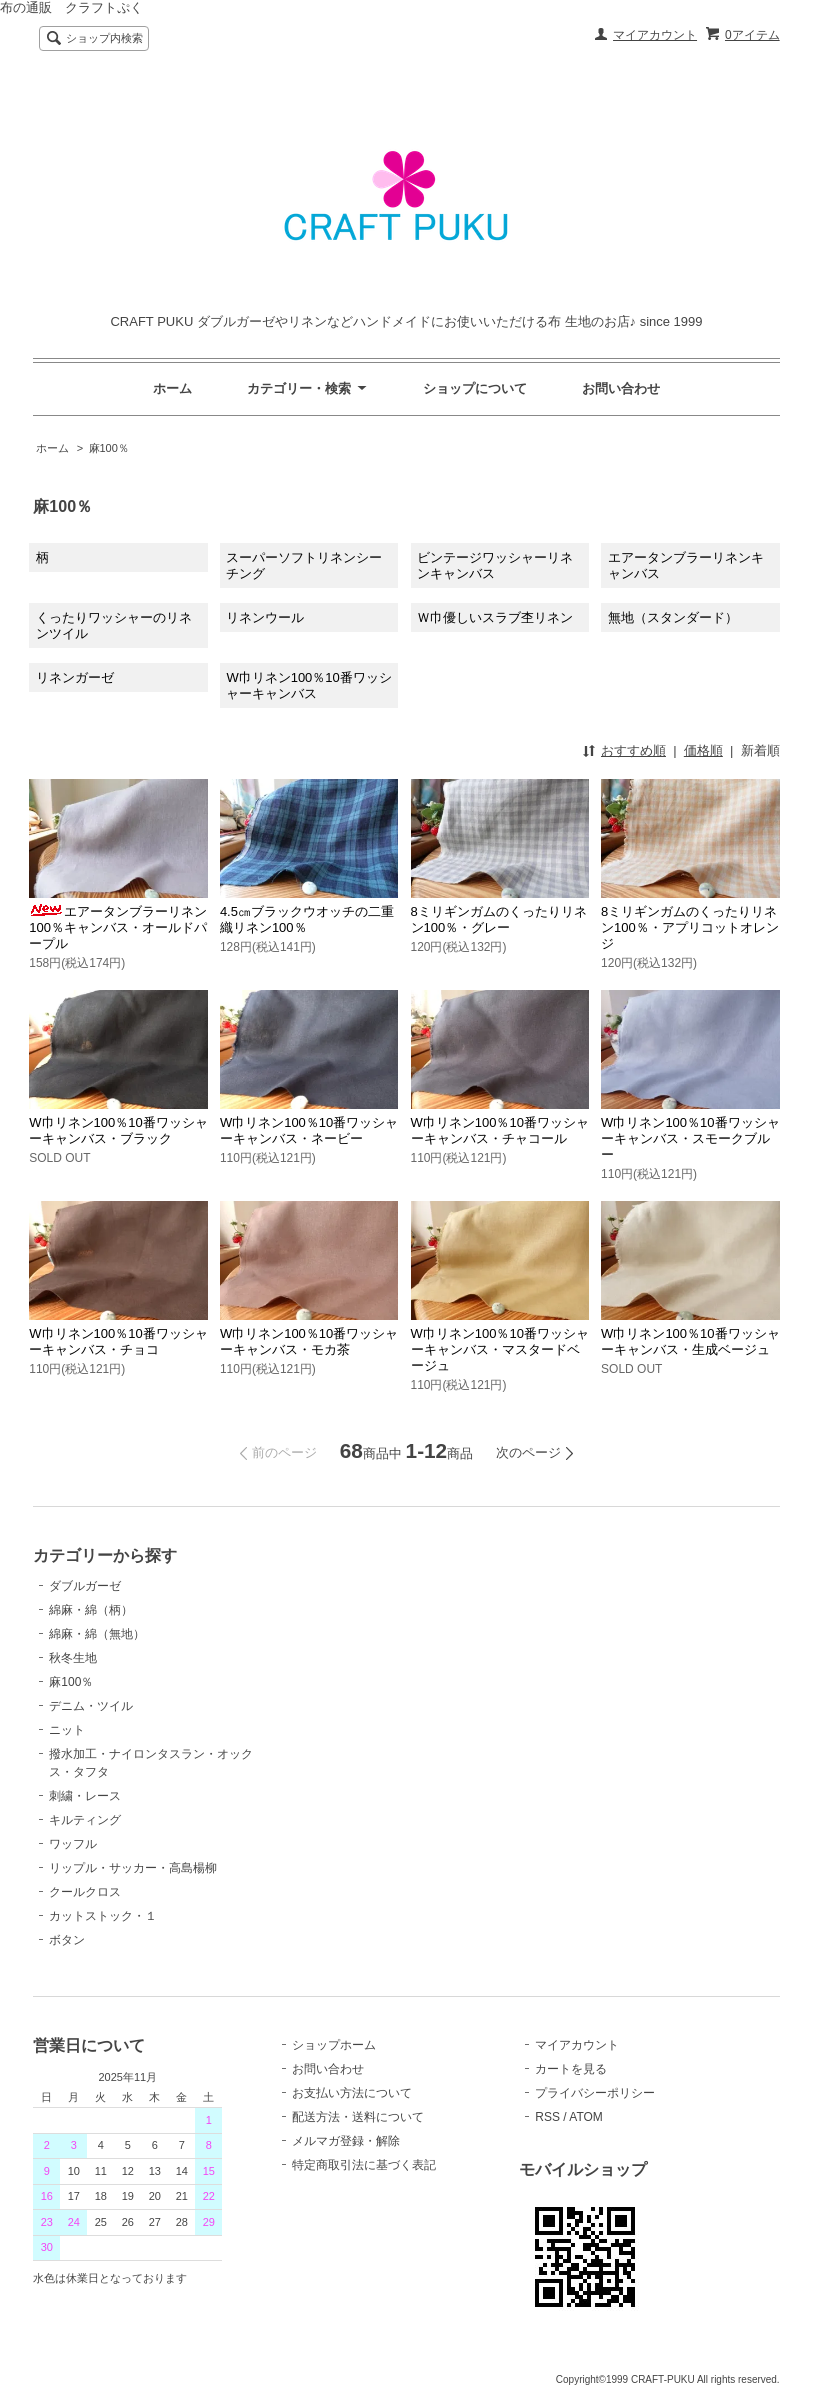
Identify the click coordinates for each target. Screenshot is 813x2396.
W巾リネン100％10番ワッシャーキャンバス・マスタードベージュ (500, 1349)
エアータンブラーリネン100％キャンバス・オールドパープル (118, 927)
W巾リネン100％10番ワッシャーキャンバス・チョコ (118, 1341)
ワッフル (73, 1844)
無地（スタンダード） (673, 617)
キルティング (85, 1820)
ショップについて (475, 388)
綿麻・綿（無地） (97, 1634)
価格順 (703, 750)
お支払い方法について (352, 2093)
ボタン (67, 1940)
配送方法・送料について (358, 2117)
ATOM (586, 2117)
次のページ (528, 1452)
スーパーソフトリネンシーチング (304, 565)
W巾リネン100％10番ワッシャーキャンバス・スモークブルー (690, 1138)
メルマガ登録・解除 (346, 2141)
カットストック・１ (103, 1916)
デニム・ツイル (91, 1706)
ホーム (172, 388)
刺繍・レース (85, 1796)
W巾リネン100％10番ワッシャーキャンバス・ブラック (118, 1130)
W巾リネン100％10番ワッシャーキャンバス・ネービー (309, 1130)
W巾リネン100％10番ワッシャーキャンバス (308, 685)
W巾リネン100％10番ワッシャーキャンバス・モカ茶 (309, 1341)
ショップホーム (334, 2045)
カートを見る (571, 2069)
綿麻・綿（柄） (91, 1610)
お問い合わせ (621, 388)
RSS (547, 2117)
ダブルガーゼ (85, 1586)
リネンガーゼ (75, 677)
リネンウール (265, 617)
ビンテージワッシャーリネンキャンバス (495, 565)
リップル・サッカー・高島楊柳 (133, 1868)
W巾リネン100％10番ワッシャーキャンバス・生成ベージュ (690, 1341)
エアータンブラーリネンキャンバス (686, 565)
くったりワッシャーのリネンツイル (114, 625)
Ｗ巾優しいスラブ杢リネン (495, 617)
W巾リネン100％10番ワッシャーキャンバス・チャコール (500, 1130)
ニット (67, 1730)
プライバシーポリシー (595, 2093)
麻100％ (109, 448)
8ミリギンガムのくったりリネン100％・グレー (499, 919)
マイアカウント (655, 35)
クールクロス (85, 1892)
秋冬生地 (73, 1658)
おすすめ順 (633, 750)
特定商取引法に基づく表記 (364, 2165)
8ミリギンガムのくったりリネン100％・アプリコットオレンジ (690, 927)
